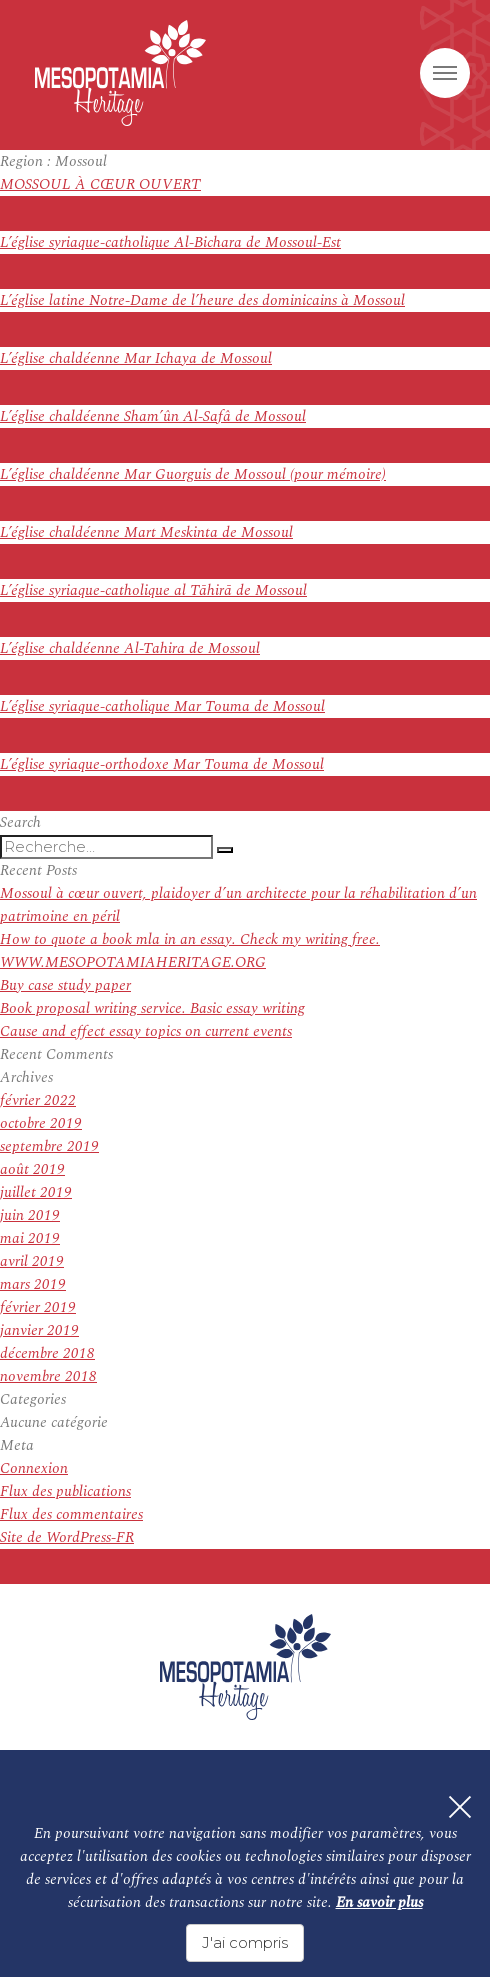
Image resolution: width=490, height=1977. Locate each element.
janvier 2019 (39, 1330)
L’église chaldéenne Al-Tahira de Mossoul (130, 648)
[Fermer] (460, 1807)
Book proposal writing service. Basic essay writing (152, 1008)
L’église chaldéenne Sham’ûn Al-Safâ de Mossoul (153, 416)
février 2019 (38, 1307)
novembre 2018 (48, 1376)
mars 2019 (33, 1284)
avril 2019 (32, 1261)
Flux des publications (65, 1491)
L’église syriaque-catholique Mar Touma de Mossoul (162, 706)
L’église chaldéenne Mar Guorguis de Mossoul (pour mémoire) (193, 474)
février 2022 (38, 1100)
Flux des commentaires (71, 1514)
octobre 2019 (41, 1123)
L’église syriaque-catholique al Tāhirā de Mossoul (153, 590)
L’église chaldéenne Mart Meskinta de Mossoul (146, 532)
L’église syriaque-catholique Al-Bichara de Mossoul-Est (170, 242)
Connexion (34, 1468)
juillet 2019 (36, 1192)
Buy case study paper (65, 985)
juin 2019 (30, 1215)
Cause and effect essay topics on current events (146, 1031)
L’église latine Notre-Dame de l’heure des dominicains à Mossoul (202, 300)
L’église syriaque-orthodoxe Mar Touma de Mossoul (162, 764)
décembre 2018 (47, 1353)
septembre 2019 (49, 1146)
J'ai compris (245, 1942)
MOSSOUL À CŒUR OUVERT (100, 184)
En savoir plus (379, 1902)
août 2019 (32, 1169)
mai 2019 (30, 1238)
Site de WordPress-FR (67, 1537)
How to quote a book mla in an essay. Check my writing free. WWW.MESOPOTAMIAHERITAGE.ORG (190, 951)
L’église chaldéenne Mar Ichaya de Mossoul (136, 358)
